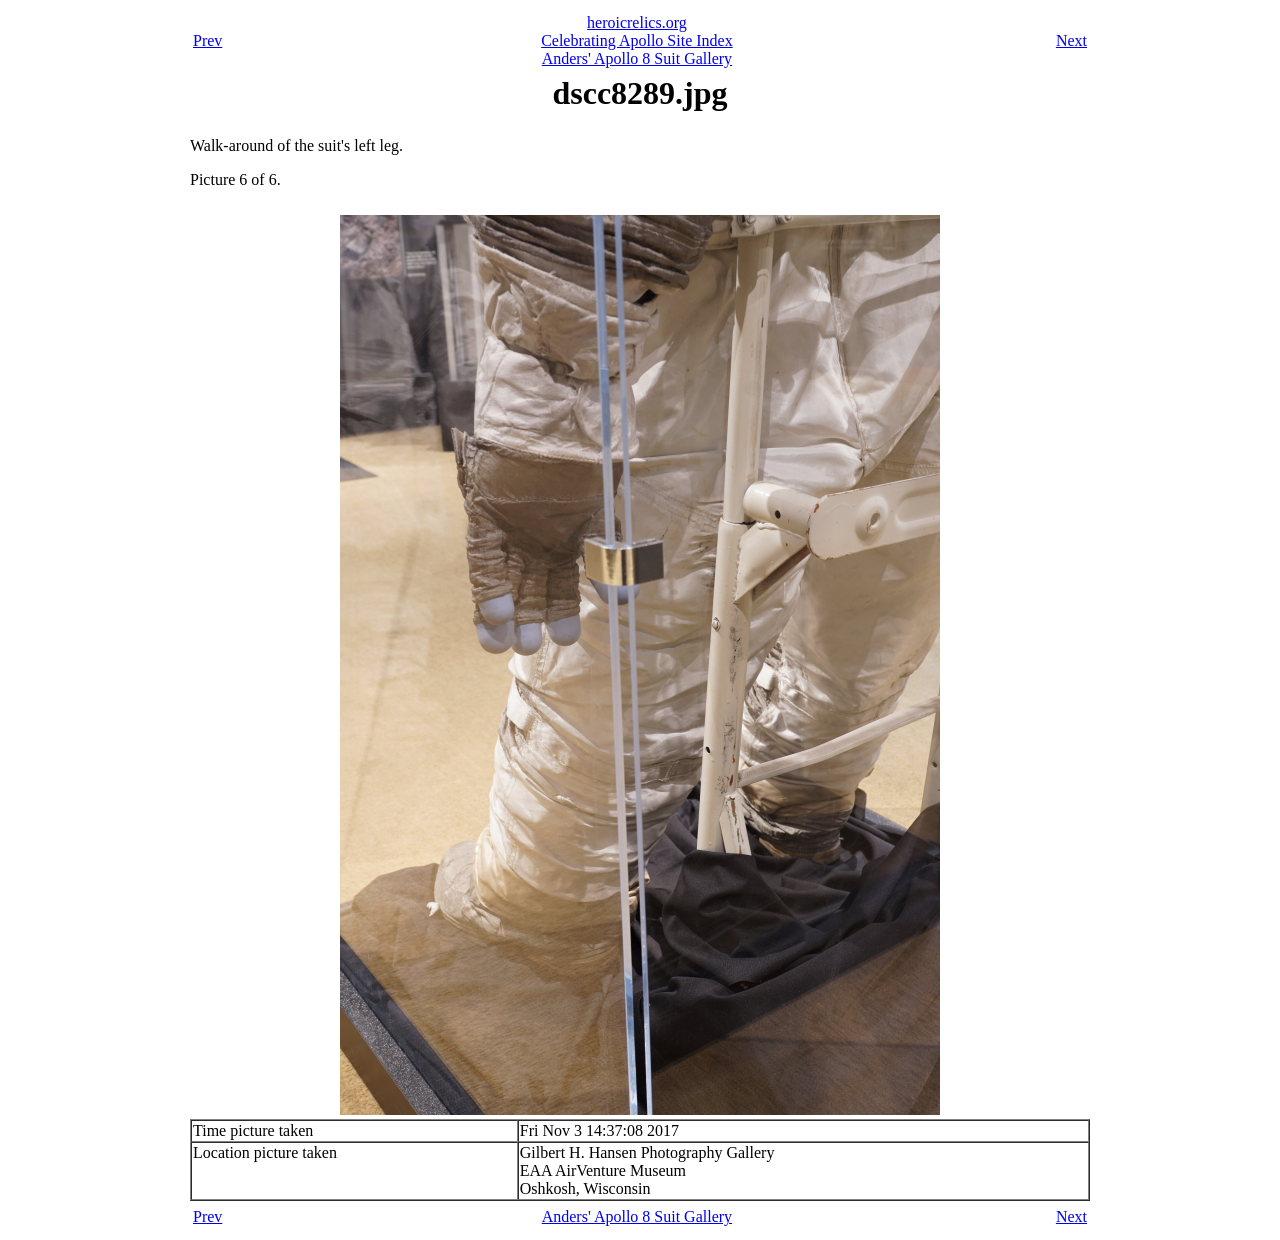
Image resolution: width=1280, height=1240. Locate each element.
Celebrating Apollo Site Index (637, 40)
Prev (207, 40)
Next (1071, 40)
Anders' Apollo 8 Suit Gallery (637, 58)
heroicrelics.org (637, 22)
